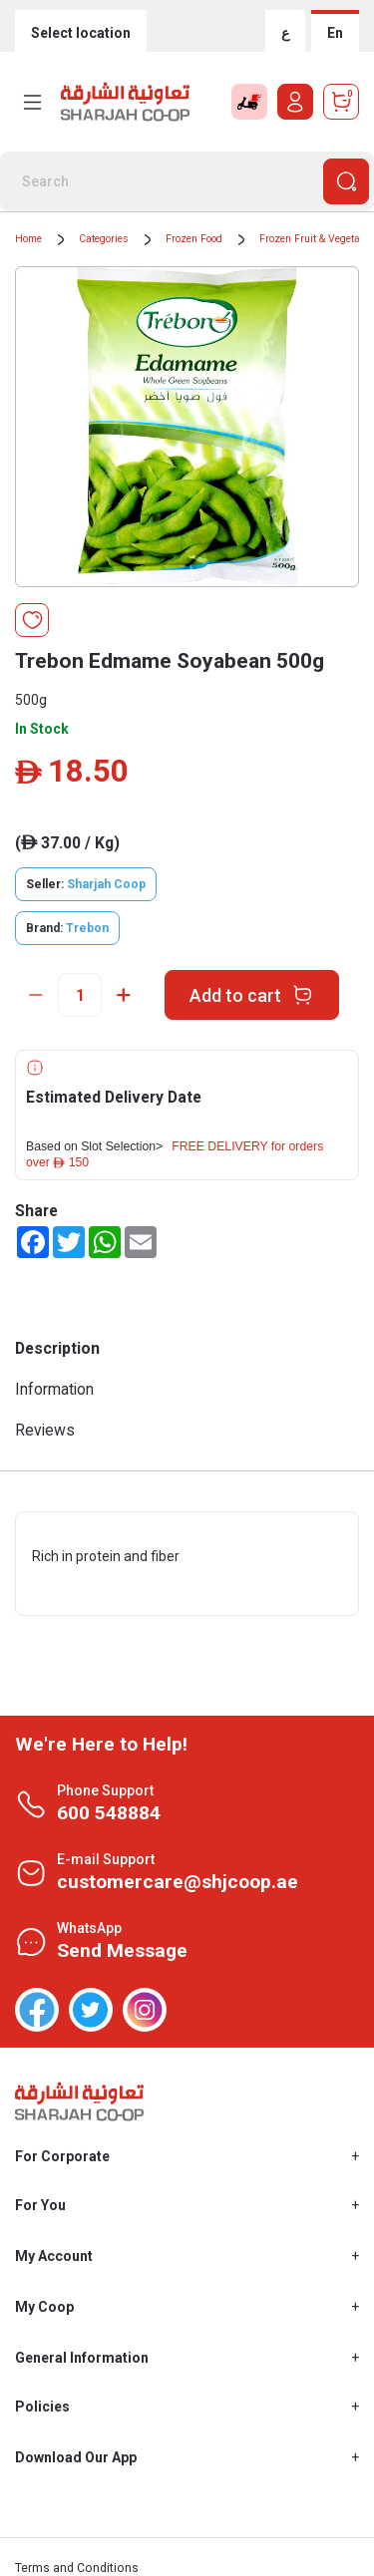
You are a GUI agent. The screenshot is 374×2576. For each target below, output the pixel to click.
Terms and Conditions (77, 2568)
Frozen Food (194, 238)
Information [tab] (54, 1389)
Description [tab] (57, 1348)
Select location (81, 33)
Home (28, 238)
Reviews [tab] (45, 1430)
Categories (104, 238)
